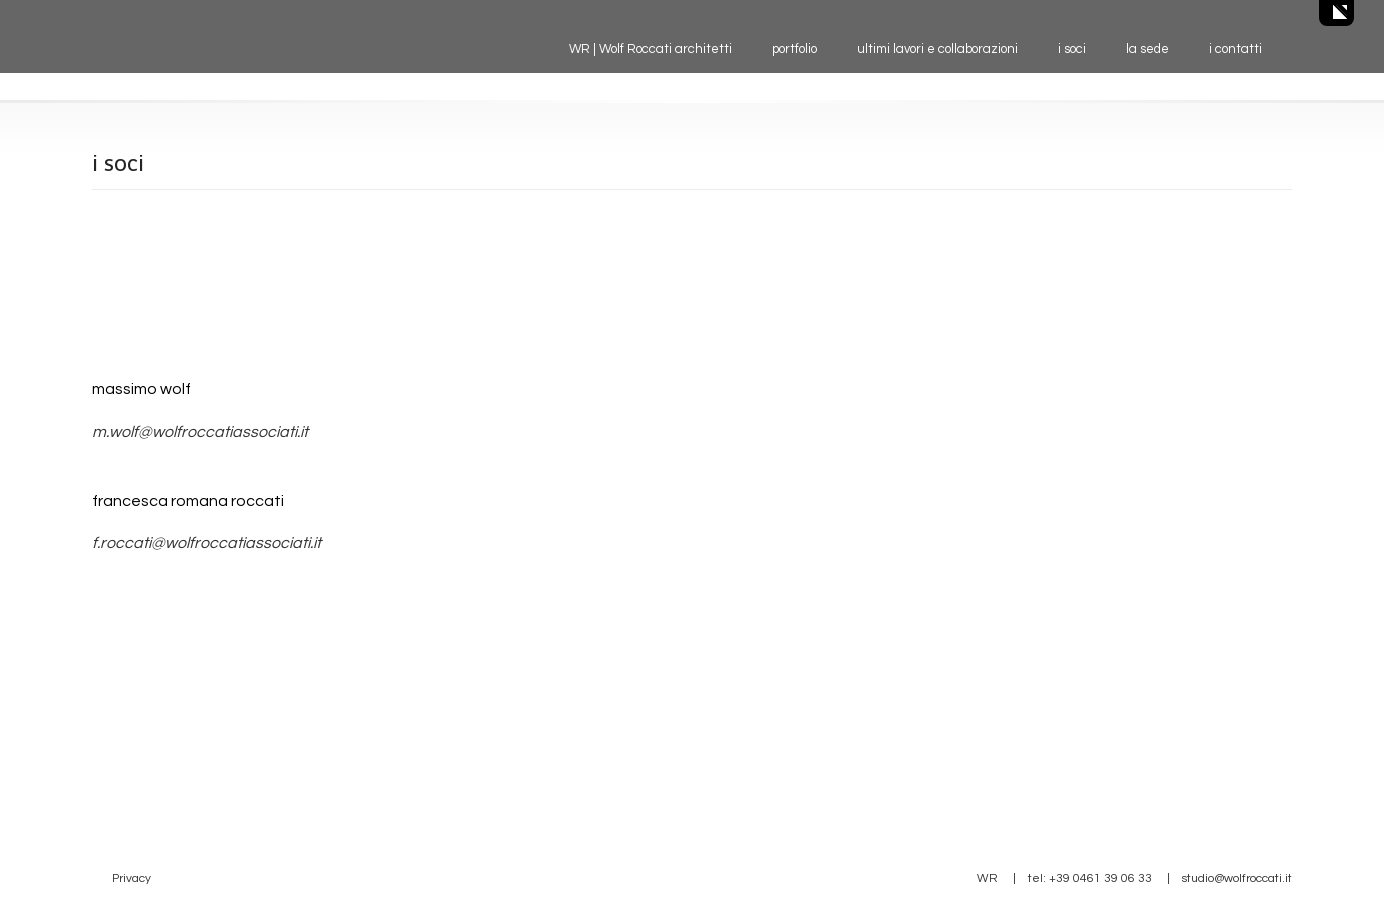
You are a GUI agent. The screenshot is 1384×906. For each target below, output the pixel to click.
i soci (1072, 49)
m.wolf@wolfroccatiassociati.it (200, 432)
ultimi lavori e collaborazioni (937, 49)
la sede (1147, 49)
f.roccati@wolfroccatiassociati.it (206, 543)
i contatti (1235, 49)
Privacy (131, 878)
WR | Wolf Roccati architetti (650, 49)
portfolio (794, 49)
